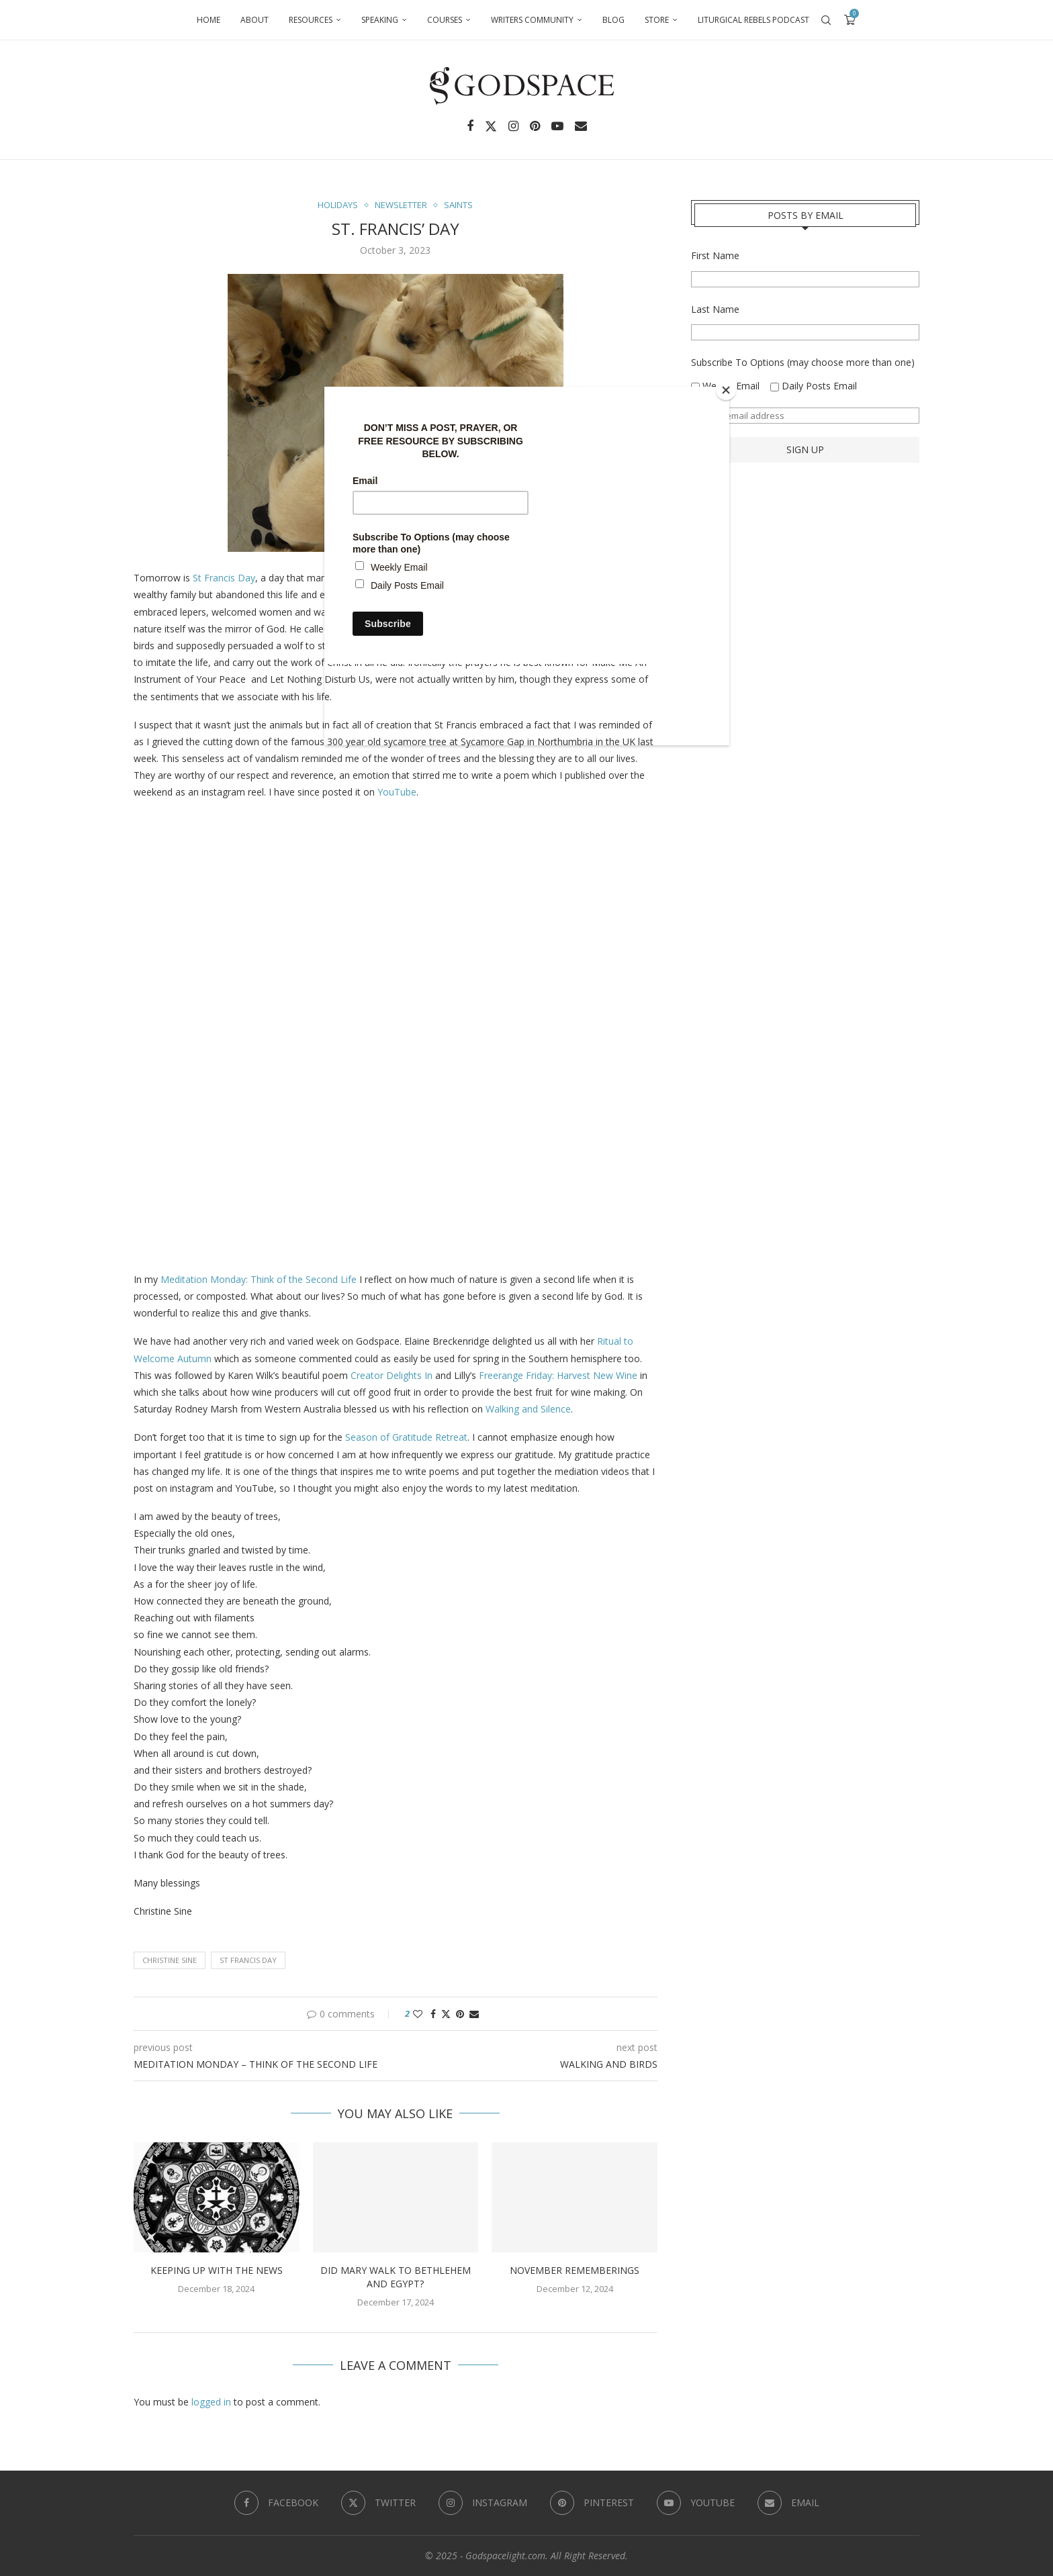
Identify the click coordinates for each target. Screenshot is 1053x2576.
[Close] (726, 390)
